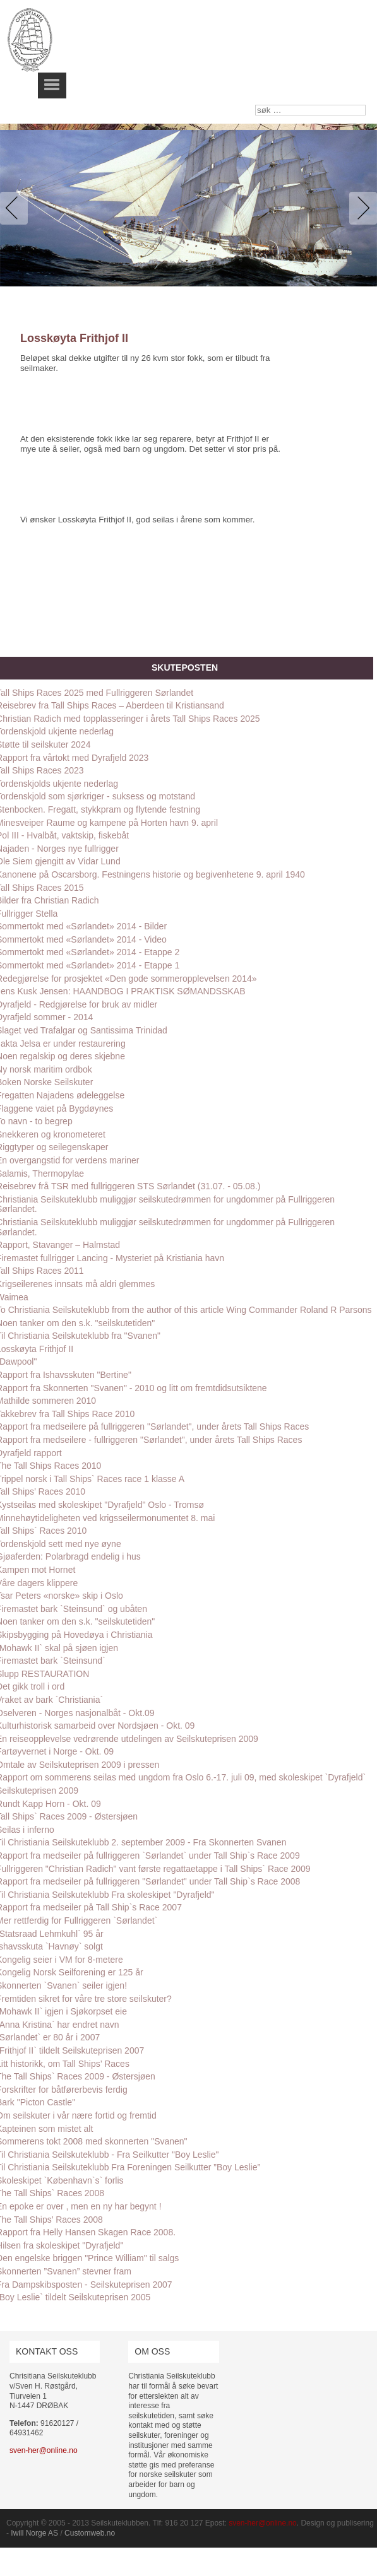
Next (360, 208)
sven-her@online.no (43, 2450)
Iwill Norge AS (34, 2533)
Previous (16, 208)
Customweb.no (89, 2533)
